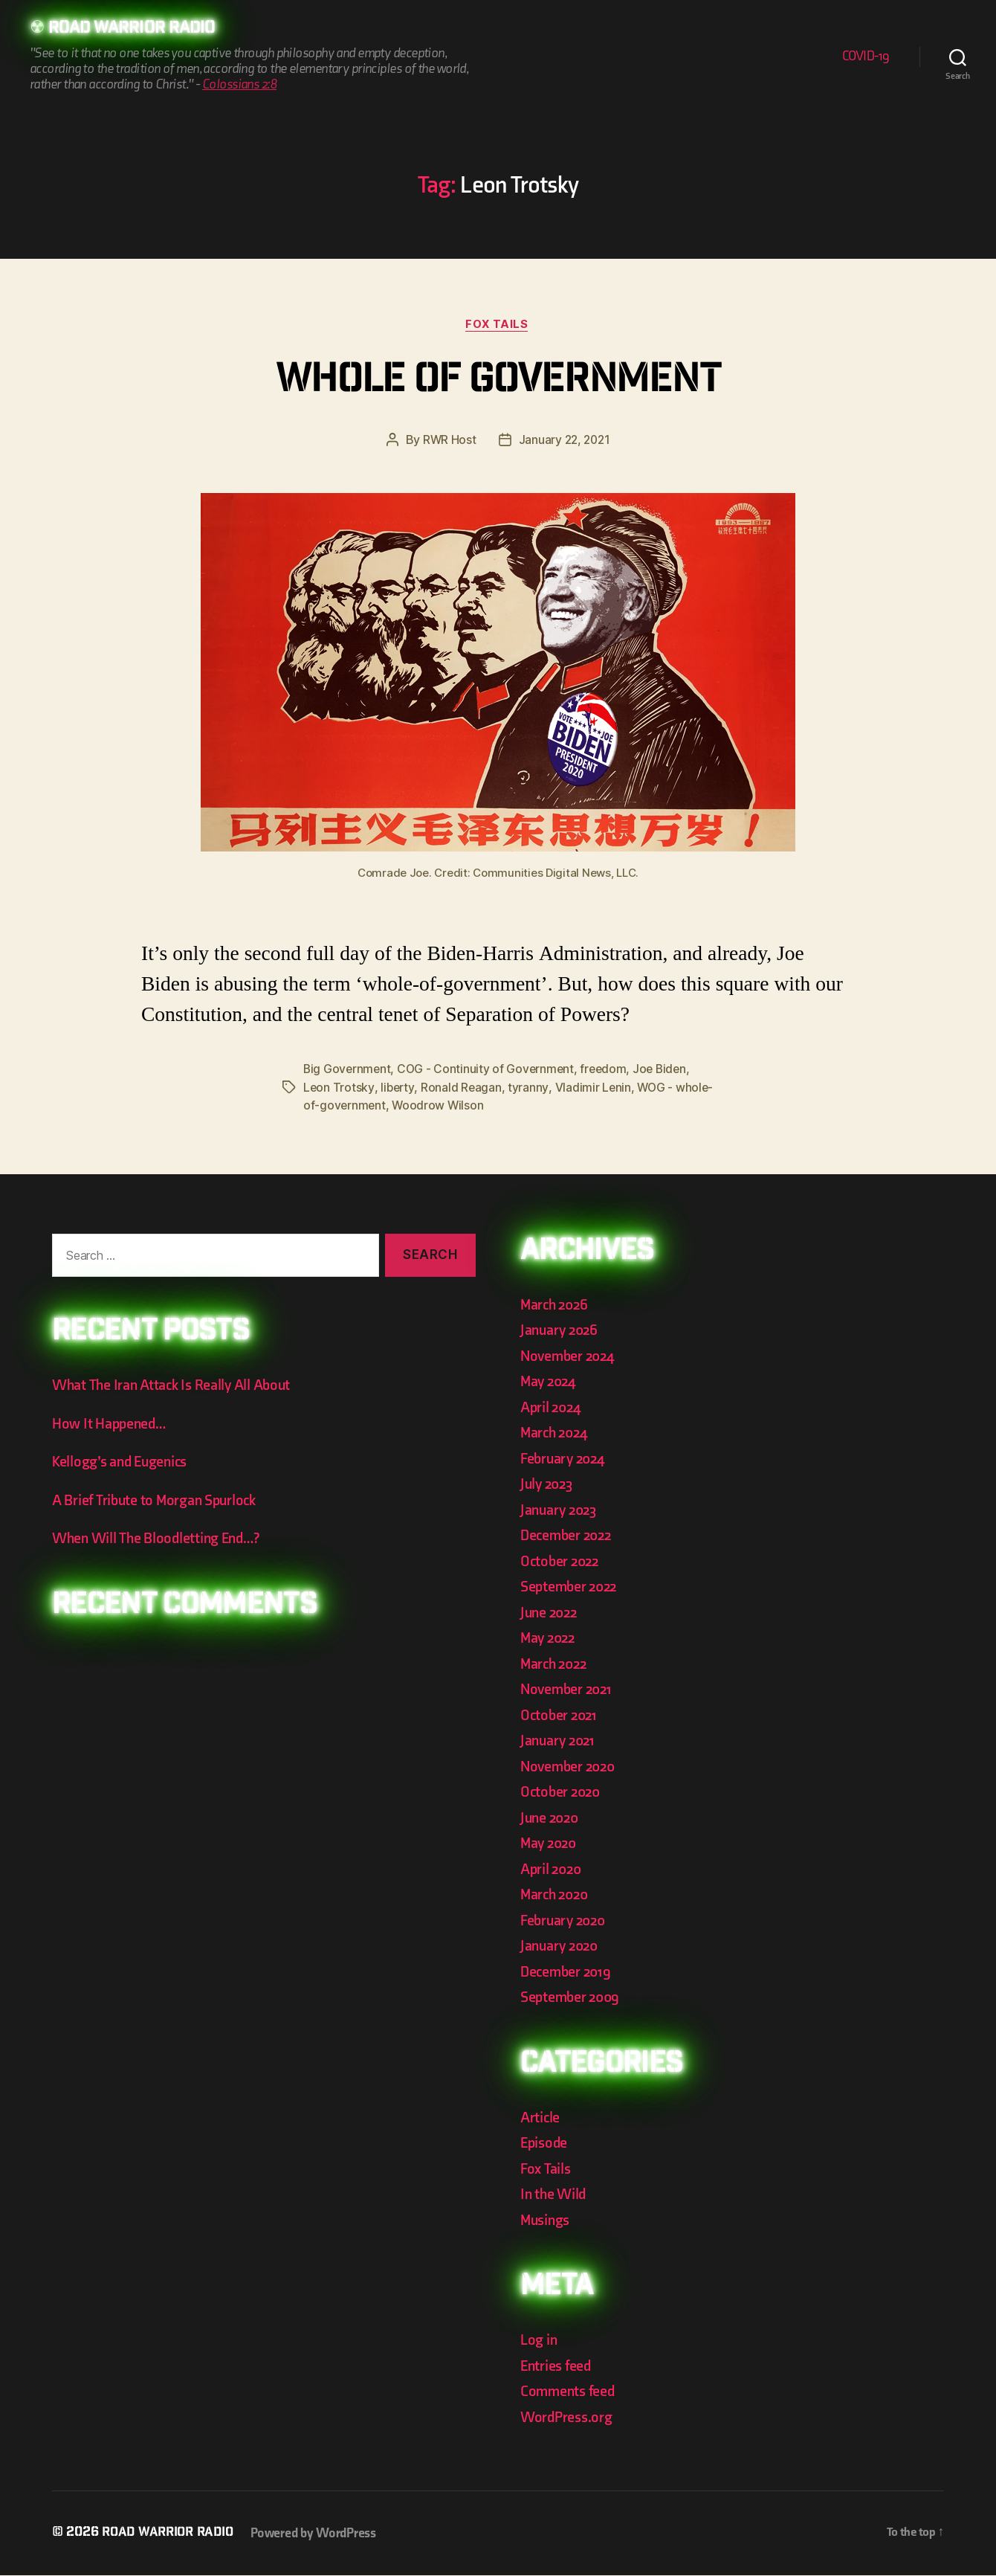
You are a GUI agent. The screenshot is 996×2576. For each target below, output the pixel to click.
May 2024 (550, 1382)
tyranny (530, 1088)
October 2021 (560, 1716)
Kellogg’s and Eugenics (123, 1462)
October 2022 (561, 1562)
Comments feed (569, 2392)
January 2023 (560, 1510)
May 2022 (549, 1638)
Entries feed (557, 2366)
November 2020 (570, 1767)
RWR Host (448, 441)
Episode (545, 2143)
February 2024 (565, 1459)
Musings (547, 2221)
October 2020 (562, 1792)
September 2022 (571, 1587)
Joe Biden (666, 1070)
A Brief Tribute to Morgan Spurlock (158, 1501)
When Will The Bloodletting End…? (160, 1539)
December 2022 (568, 1536)
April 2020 (552, 1870)
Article (540, 2118)
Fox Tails (498, 325)
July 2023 (548, 1484)
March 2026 (556, 1305)
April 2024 (552, 1408)
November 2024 (570, 1356)
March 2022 (555, 1664)
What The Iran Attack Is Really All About (175, 1385)
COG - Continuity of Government (488, 1070)
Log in (539, 2340)
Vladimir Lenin (594, 1088)
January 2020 (561, 1946)
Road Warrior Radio (137, 30)
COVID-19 (866, 57)
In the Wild (554, 2195)
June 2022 (550, 1613)
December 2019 (567, 1972)
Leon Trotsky (339, 1088)
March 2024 (556, 1433)
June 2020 (551, 1818)
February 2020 (565, 1921)
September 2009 (572, 1998)
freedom (608, 1070)
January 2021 (559, 1741)
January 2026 (561, 1330)
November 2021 (568, 1690)
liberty (398, 1088)
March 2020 (556, 1895)
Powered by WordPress (321, 2534)
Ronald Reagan (463, 1088)
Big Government (347, 1070)
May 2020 (550, 1844)
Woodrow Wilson (477, 1106)
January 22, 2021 (564, 441)
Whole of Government (497, 383)
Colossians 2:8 (239, 85)
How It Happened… (111, 1424)
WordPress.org (568, 2418)
